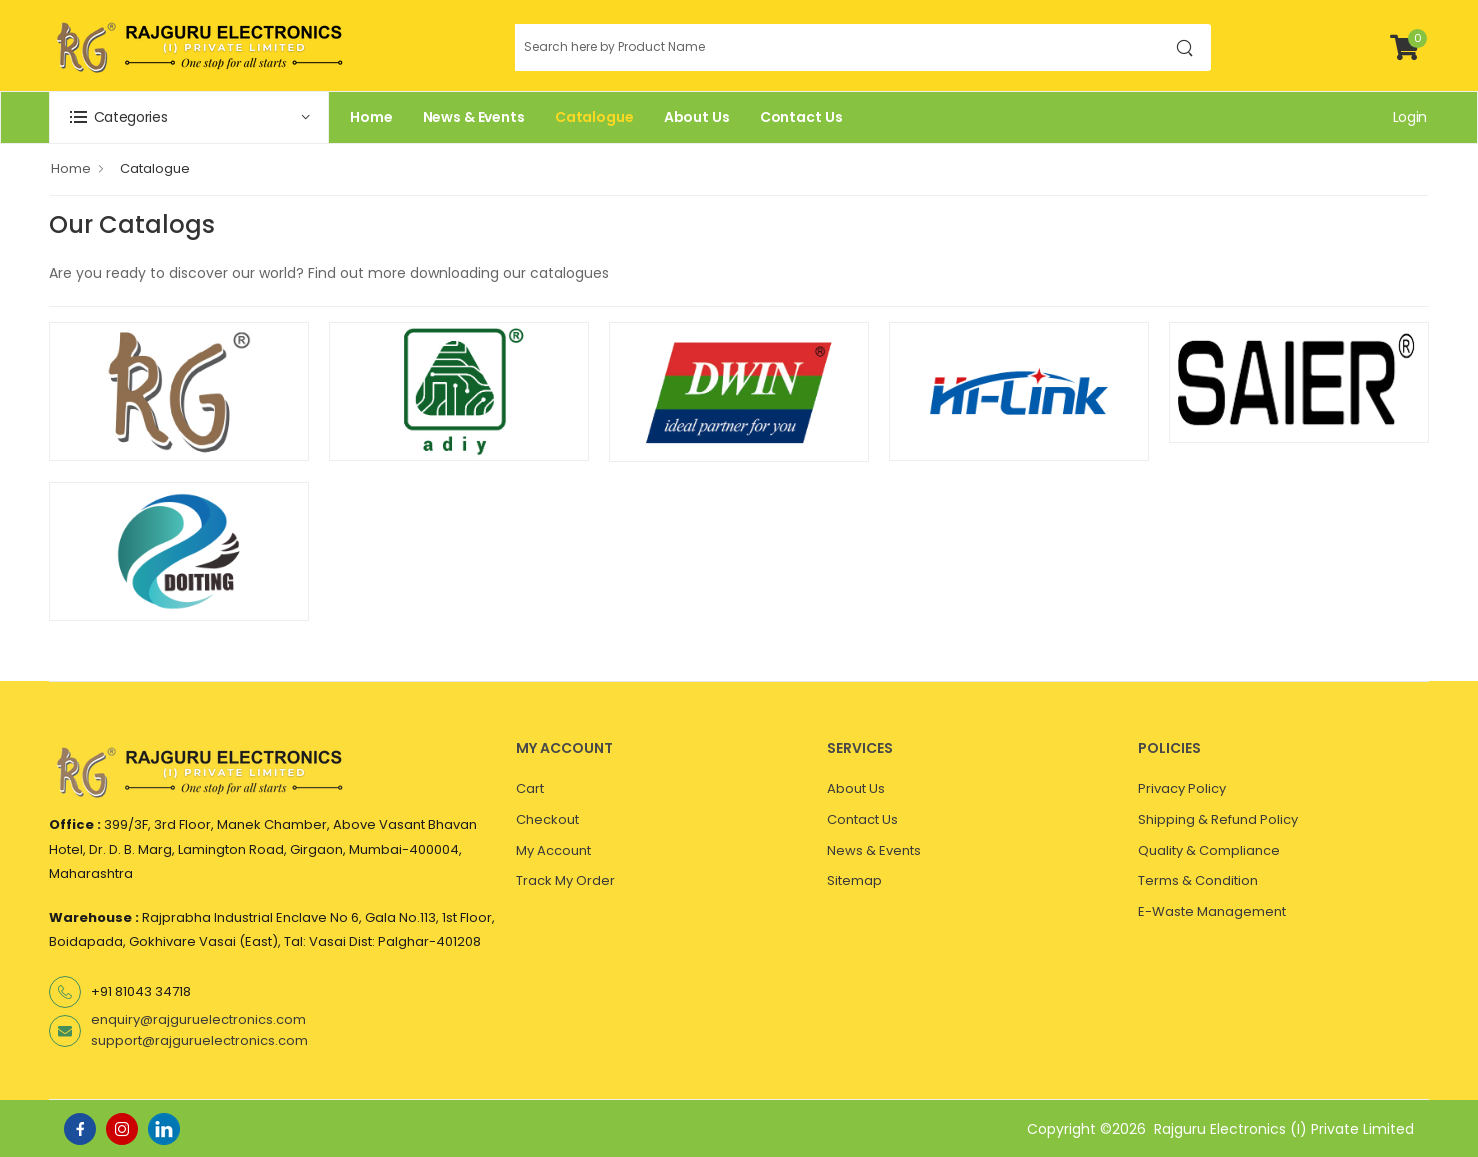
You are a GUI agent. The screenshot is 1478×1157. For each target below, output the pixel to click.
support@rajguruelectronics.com (199, 1040)
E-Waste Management (1212, 911)
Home (371, 117)
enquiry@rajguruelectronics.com (198, 1019)
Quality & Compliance (1209, 850)
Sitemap (854, 880)
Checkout (547, 819)
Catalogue (594, 117)
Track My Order (565, 880)
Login (1410, 117)
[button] (189, 117)
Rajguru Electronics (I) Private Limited (1284, 1129)
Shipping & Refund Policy (1218, 819)
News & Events (474, 117)
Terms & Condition (1198, 880)
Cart (530, 788)
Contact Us (801, 117)
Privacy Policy (1182, 788)
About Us (697, 117)
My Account (553, 850)
